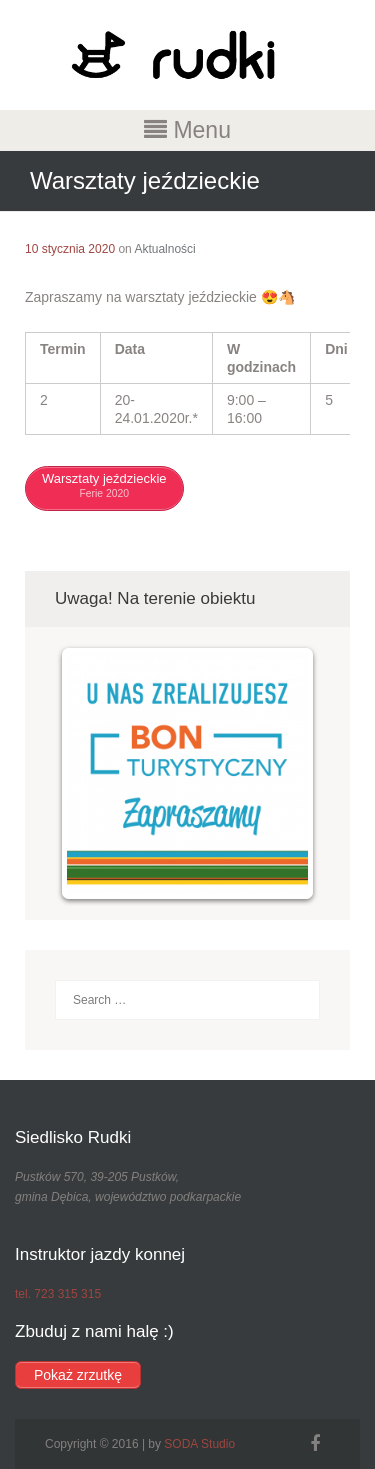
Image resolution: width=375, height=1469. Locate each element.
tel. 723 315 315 (58, 1294)
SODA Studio (199, 1444)
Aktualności (164, 249)
